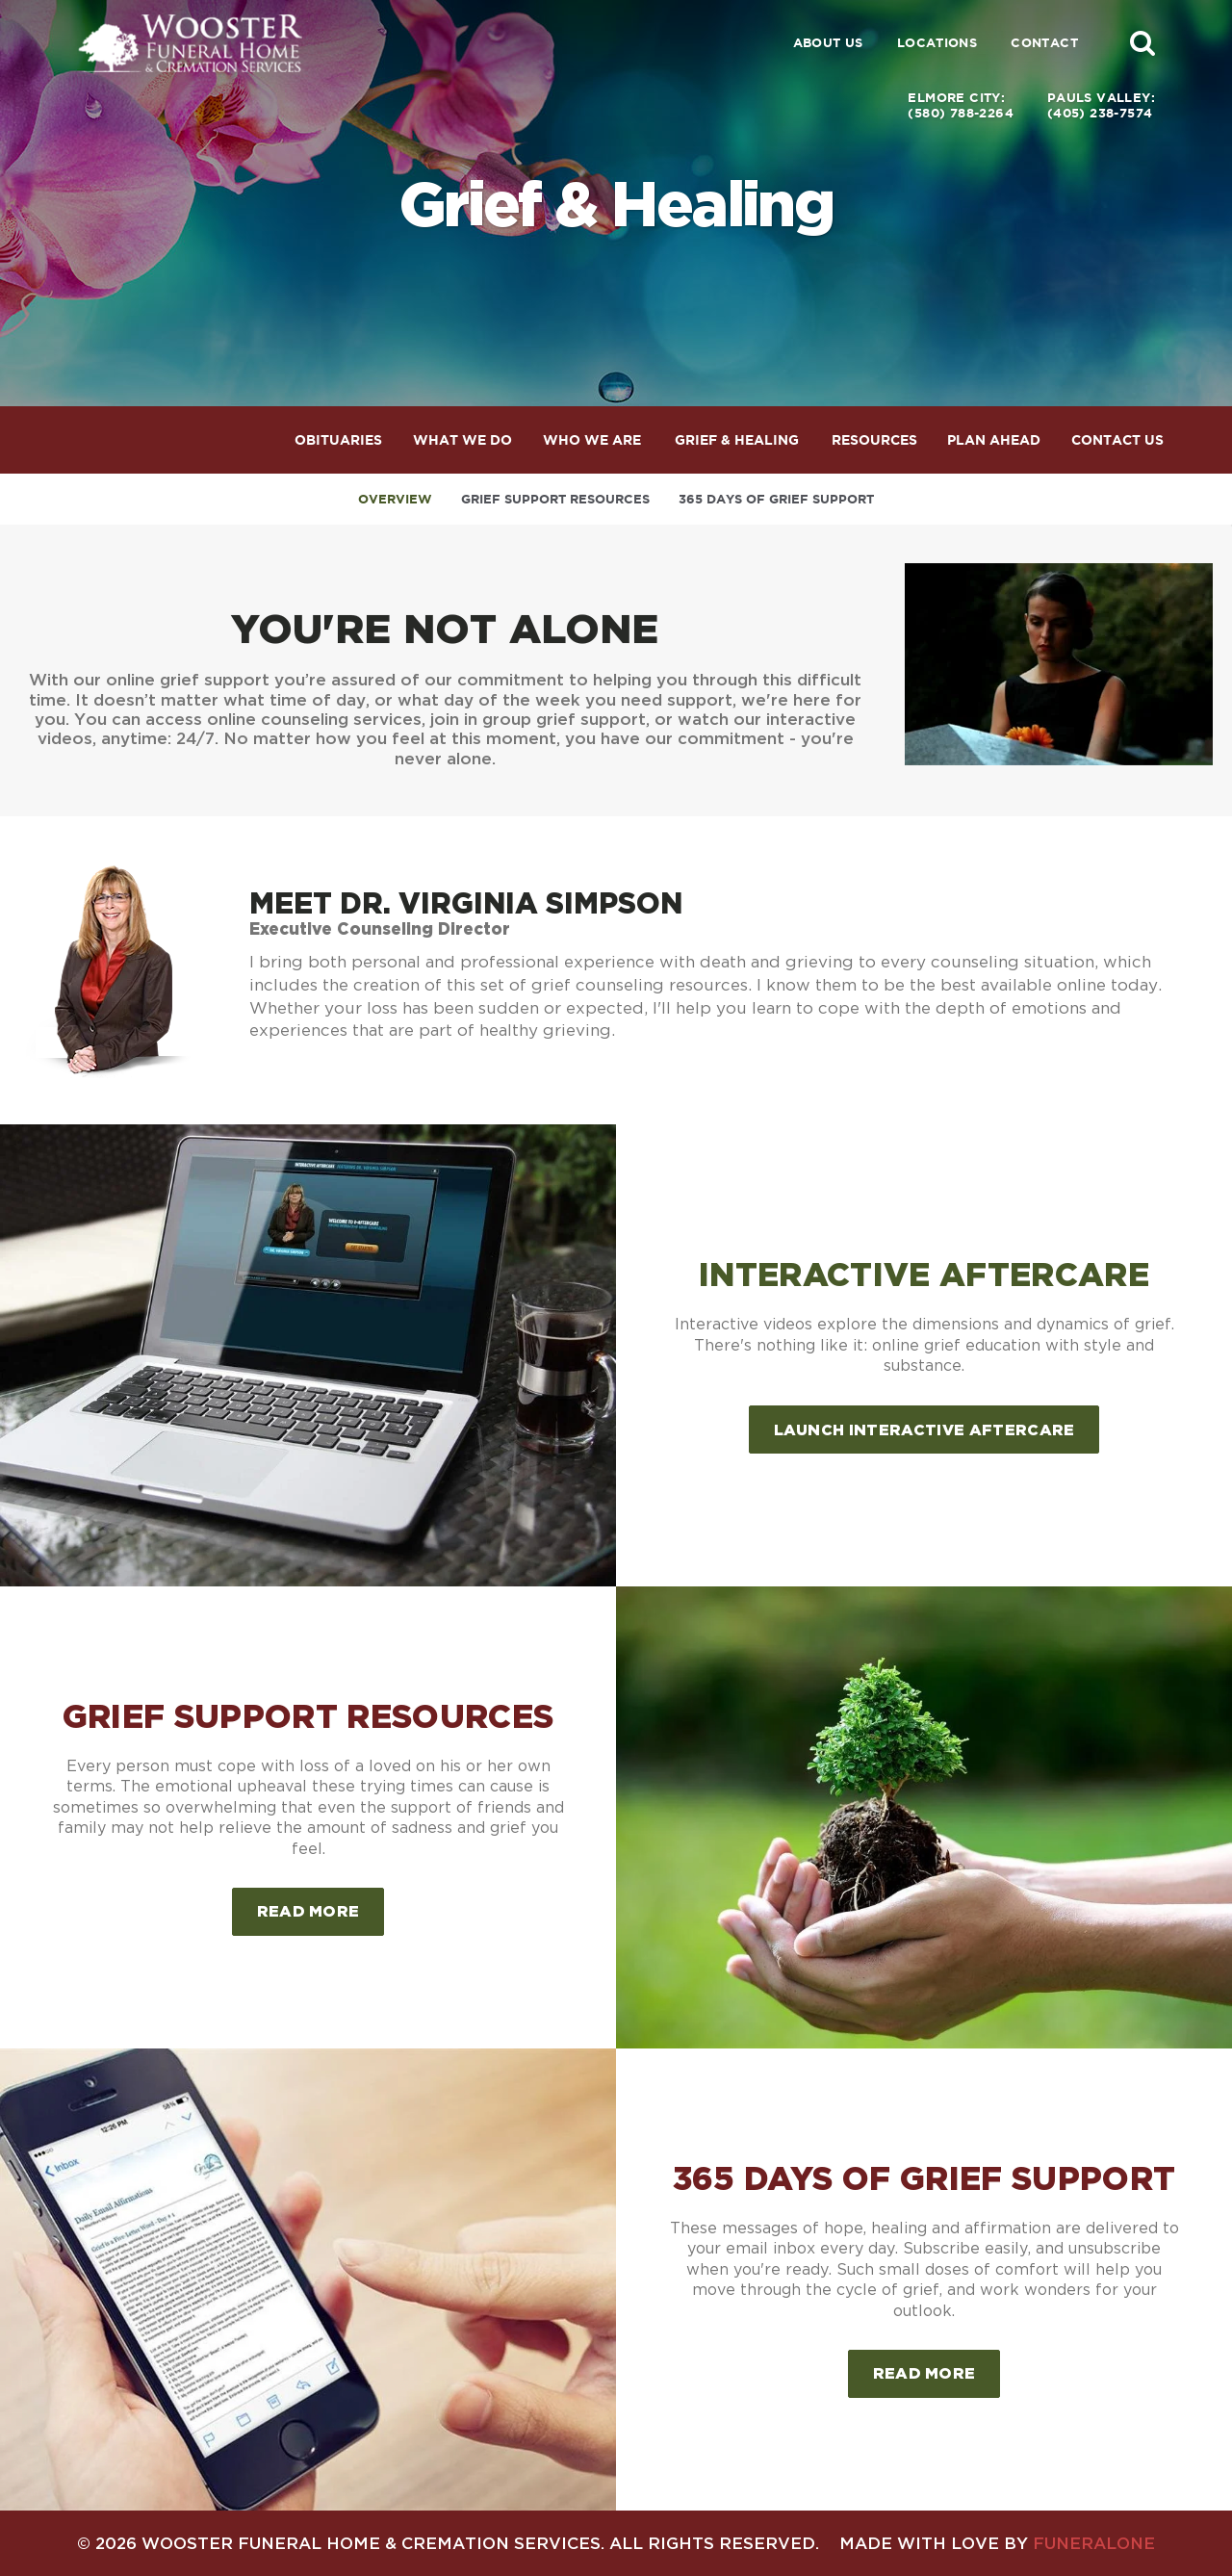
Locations (937, 43)
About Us (828, 43)
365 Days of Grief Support (776, 499)
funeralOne (1094, 2543)
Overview (395, 499)
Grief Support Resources (555, 499)
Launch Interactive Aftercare (924, 1429)
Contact (1044, 43)
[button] (1142, 42)
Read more (321, 1903)
